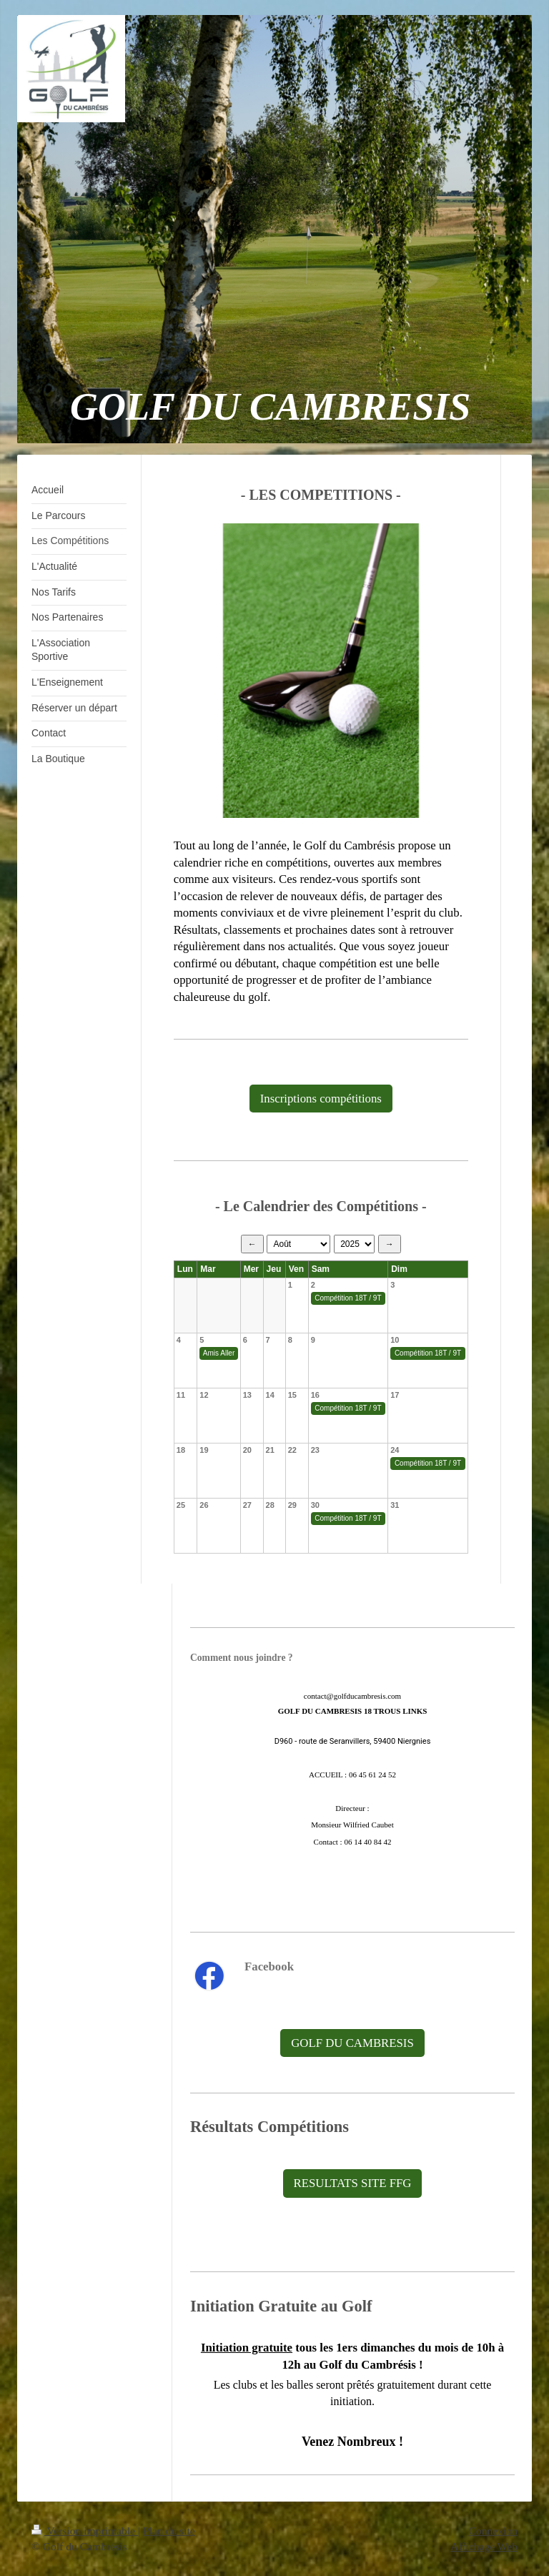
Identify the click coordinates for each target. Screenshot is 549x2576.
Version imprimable (84, 2531)
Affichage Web (484, 2546)
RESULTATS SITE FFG (353, 2183)
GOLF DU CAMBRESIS (352, 2043)
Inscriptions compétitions (321, 1098)
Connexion (493, 2531)
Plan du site (169, 2531)
